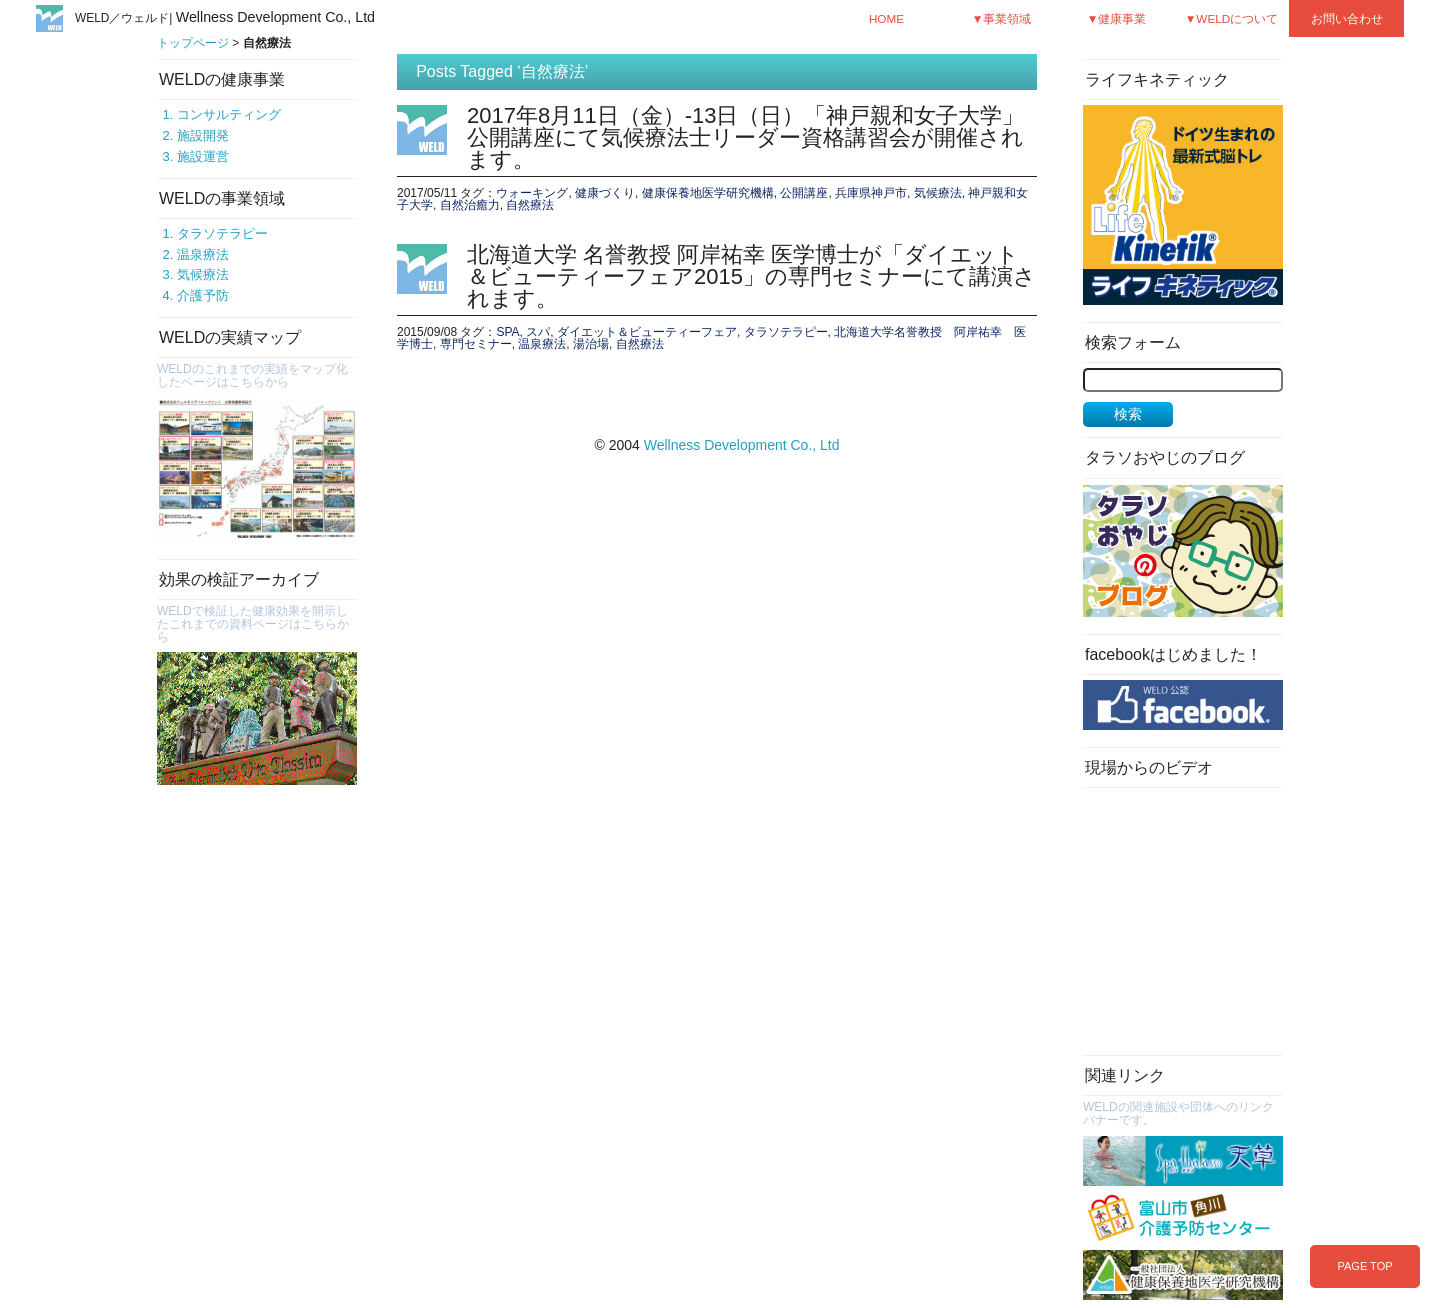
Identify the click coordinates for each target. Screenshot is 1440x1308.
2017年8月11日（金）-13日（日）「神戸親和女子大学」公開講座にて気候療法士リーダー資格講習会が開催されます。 (745, 137)
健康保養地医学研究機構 (708, 193)
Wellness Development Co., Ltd (742, 445)
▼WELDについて (1232, 18)
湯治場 (591, 344)
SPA (507, 332)
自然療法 (530, 205)
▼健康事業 (1117, 18)
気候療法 (203, 274)
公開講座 (804, 193)
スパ (538, 332)
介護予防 (203, 295)
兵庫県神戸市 (871, 193)
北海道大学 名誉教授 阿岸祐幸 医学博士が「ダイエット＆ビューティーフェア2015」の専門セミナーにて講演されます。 (751, 276)
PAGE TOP (1364, 1266)
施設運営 (203, 156)
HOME (886, 18)
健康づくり (605, 193)
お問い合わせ (1347, 18)
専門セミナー (476, 344)
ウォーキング (532, 193)
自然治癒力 (470, 205)
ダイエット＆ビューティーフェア (647, 332)
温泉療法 (203, 254)
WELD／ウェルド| (225, 18)
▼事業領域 (1002, 18)
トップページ (193, 43)
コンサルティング (229, 114)
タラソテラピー (222, 233)
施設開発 (203, 135)
